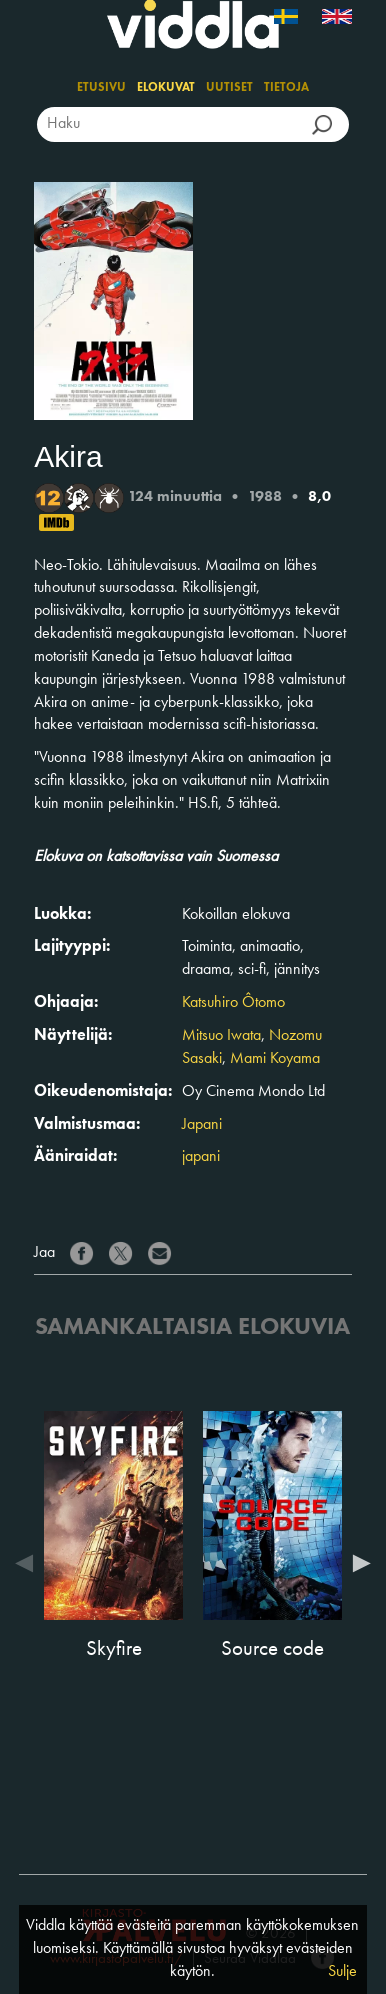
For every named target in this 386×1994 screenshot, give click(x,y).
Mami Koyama (275, 1059)
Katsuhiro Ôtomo (233, 1003)
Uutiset (229, 88)
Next (357, 1563)
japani (201, 1157)
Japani (202, 1125)
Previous (29, 1563)
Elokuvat (166, 88)
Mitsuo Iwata (221, 1036)
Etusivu (101, 88)
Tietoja (286, 88)
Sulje (342, 1972)
